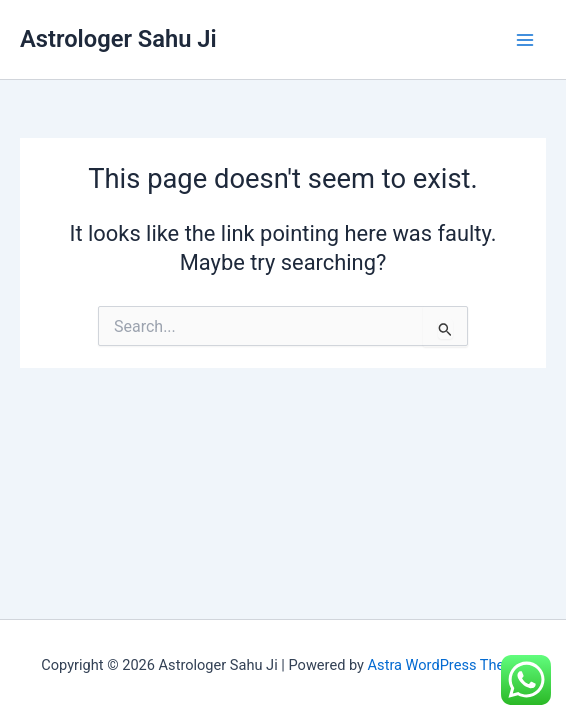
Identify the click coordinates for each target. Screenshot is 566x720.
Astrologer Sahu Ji (118, 39)
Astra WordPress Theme (446, 665)
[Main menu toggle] (525, 40)
